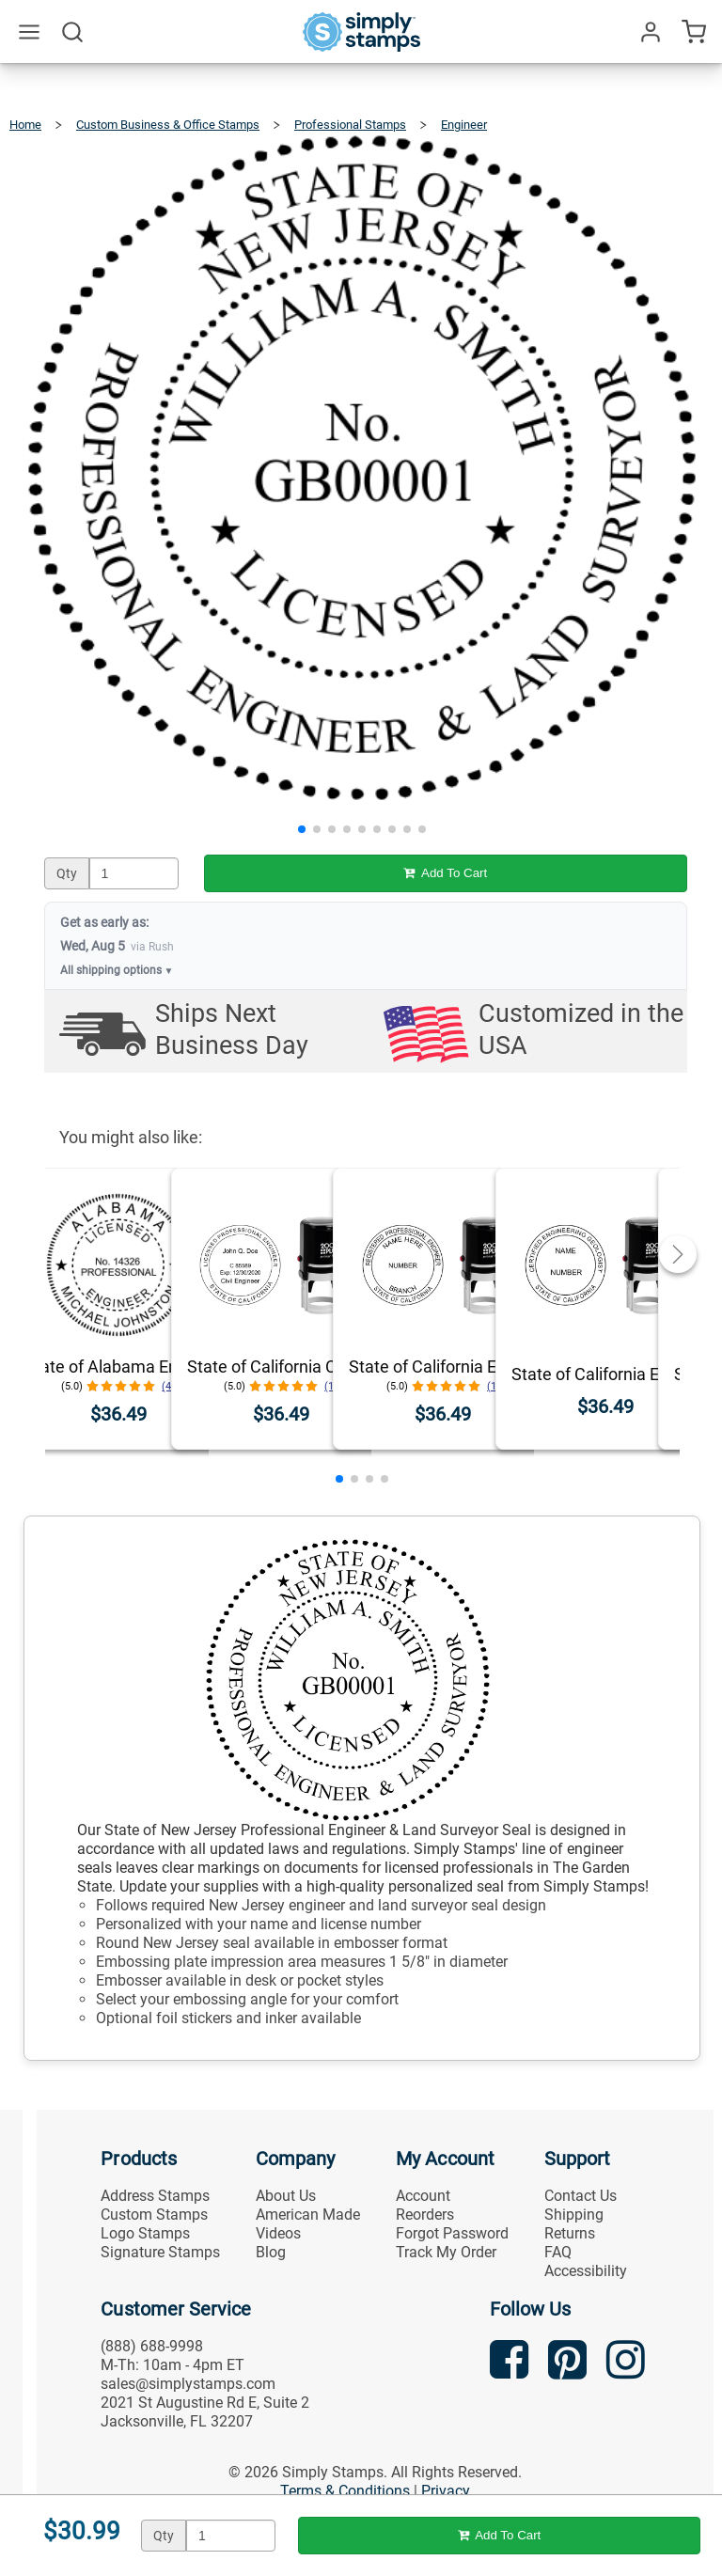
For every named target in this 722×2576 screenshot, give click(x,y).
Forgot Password (452, 2233)
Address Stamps (155, 2196)
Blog (271, 2252)
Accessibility (585, 2271)
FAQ (558, 2252)
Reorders (425, 2214)
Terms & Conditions (345, 2491)
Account (423, 2196)
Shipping (574, 2214)
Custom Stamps (154, 2214)
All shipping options (117, 970)
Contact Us (580, 2196)
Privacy (445, 2491)
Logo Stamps (145, 2233)
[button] (302, 829)
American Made (308, 2214)
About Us (286, 2196)
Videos (278, 2233)
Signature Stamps (160, 2252)
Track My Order (446, 2252)
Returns (569, 2233)
